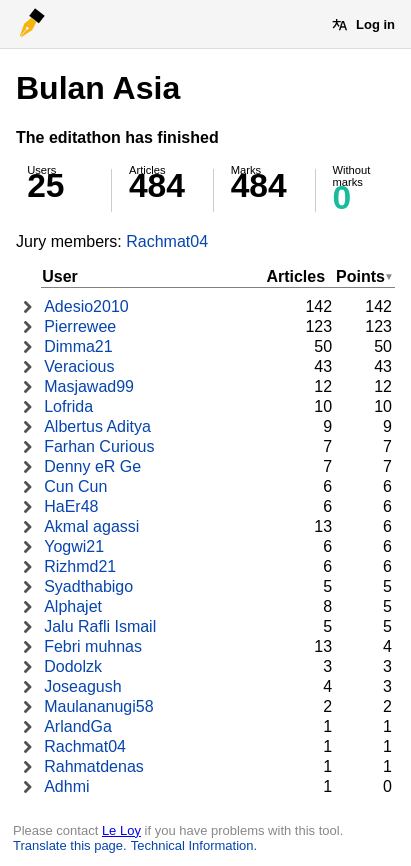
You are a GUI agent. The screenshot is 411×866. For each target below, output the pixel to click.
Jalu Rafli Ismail (100, 626)
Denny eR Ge (92, 466)
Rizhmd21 (80, 566)
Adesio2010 (86, 306)
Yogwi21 (74, 546)
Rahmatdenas (94, 766)
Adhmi (66, 786)
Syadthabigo (88, 586)
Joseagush (82, 686)
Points (360, 276)
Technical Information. (194, 845)
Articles (295, 276)
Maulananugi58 (98, 706)
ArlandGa (78, 726)
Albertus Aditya (97, 426)
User (60, 276)
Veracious (79, 366)
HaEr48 (71, 506)
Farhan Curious (99, 446)
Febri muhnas (93, 646)
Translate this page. (70, 845)
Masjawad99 (89, 386)
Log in (375, 24)
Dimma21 (78, 346)
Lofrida (68, 406)
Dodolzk (73, 666)
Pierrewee (80, 326)
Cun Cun (75, 486)
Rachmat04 (167, 241)
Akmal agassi (91, 526)
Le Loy (121, 830)
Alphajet (73, 606)
